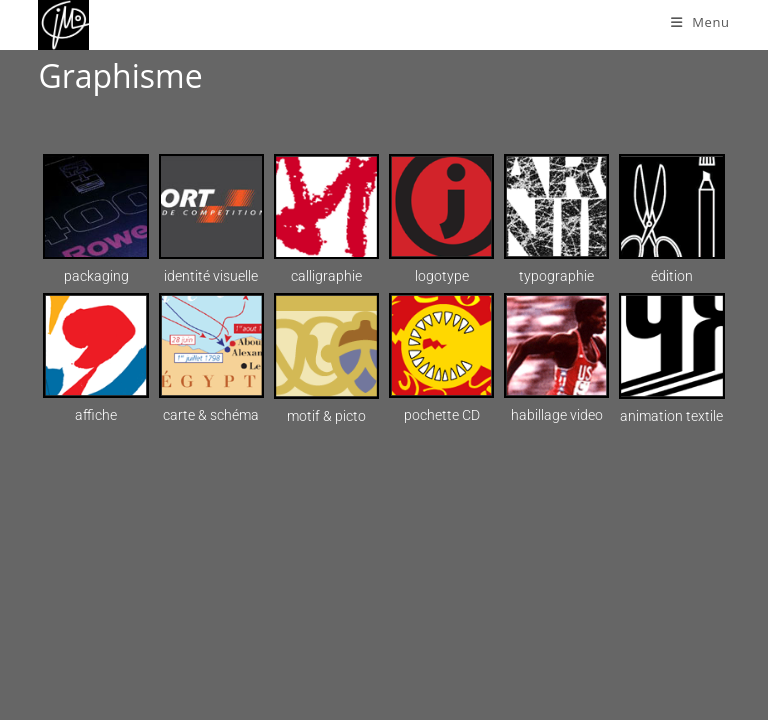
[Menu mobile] (700, 22)
